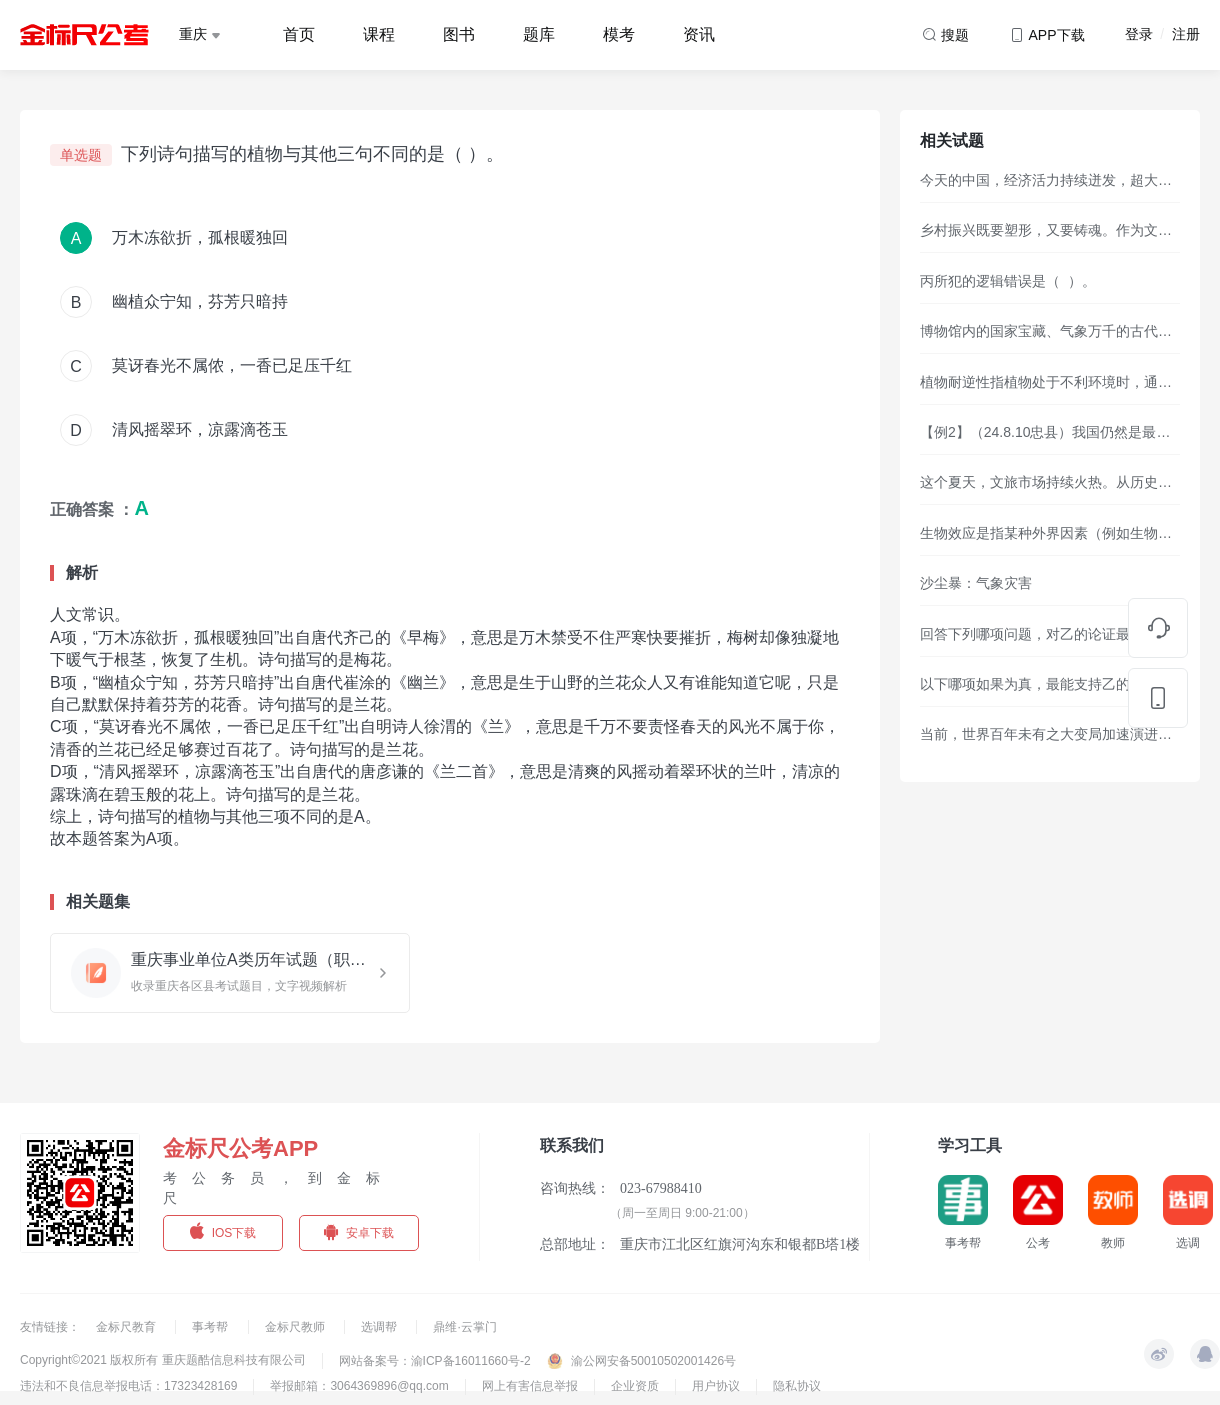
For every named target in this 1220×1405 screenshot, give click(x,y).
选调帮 (380, 1327)
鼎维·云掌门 (464, 1327)
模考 (619, 34)
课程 (379, 34)
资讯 (699, 34)
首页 (299, 34)
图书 (459, 34)
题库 (539, 34)
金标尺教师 (296, 1327)
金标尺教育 (127, 1327)
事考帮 (211, 1327)
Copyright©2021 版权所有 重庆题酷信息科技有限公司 (163, 1360)
